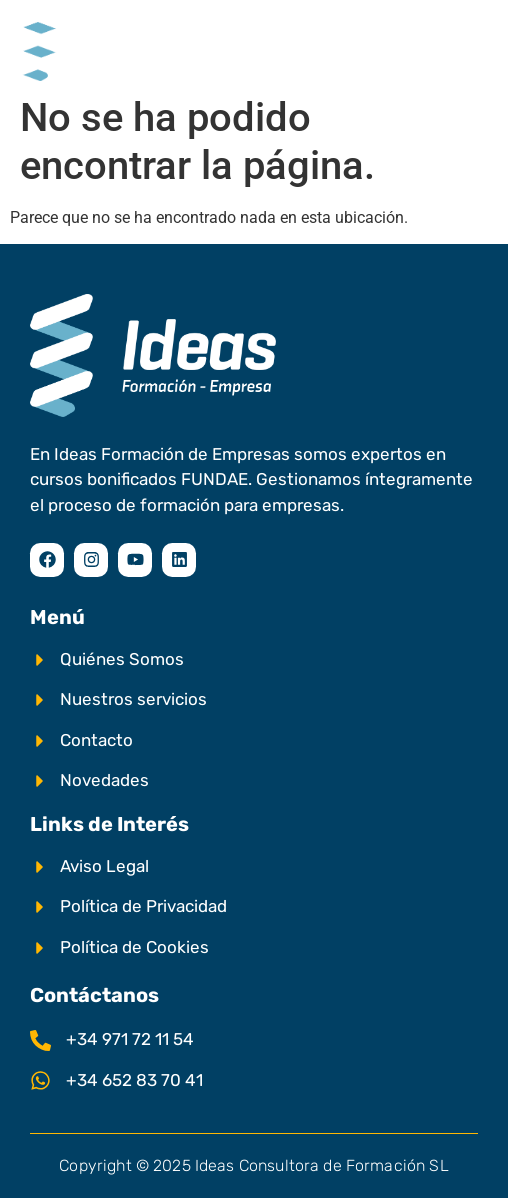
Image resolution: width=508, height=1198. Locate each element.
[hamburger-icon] (465, 43)
